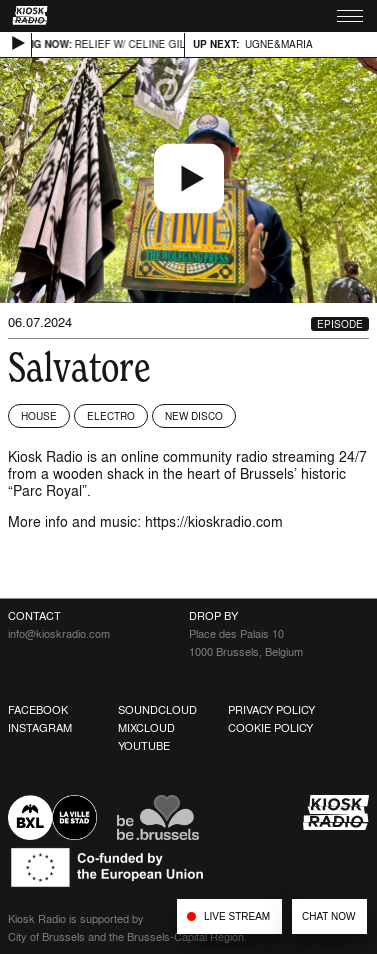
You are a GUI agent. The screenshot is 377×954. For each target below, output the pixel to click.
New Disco (194, 416)
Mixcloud (146, 728)
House (39, 416)
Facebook (38, 710)
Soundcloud (157, 710)
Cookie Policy (270, 728)
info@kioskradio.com (59, 634)
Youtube (144, 746)
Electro (111, 416)
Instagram (40, 728)
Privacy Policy (271, 710)
